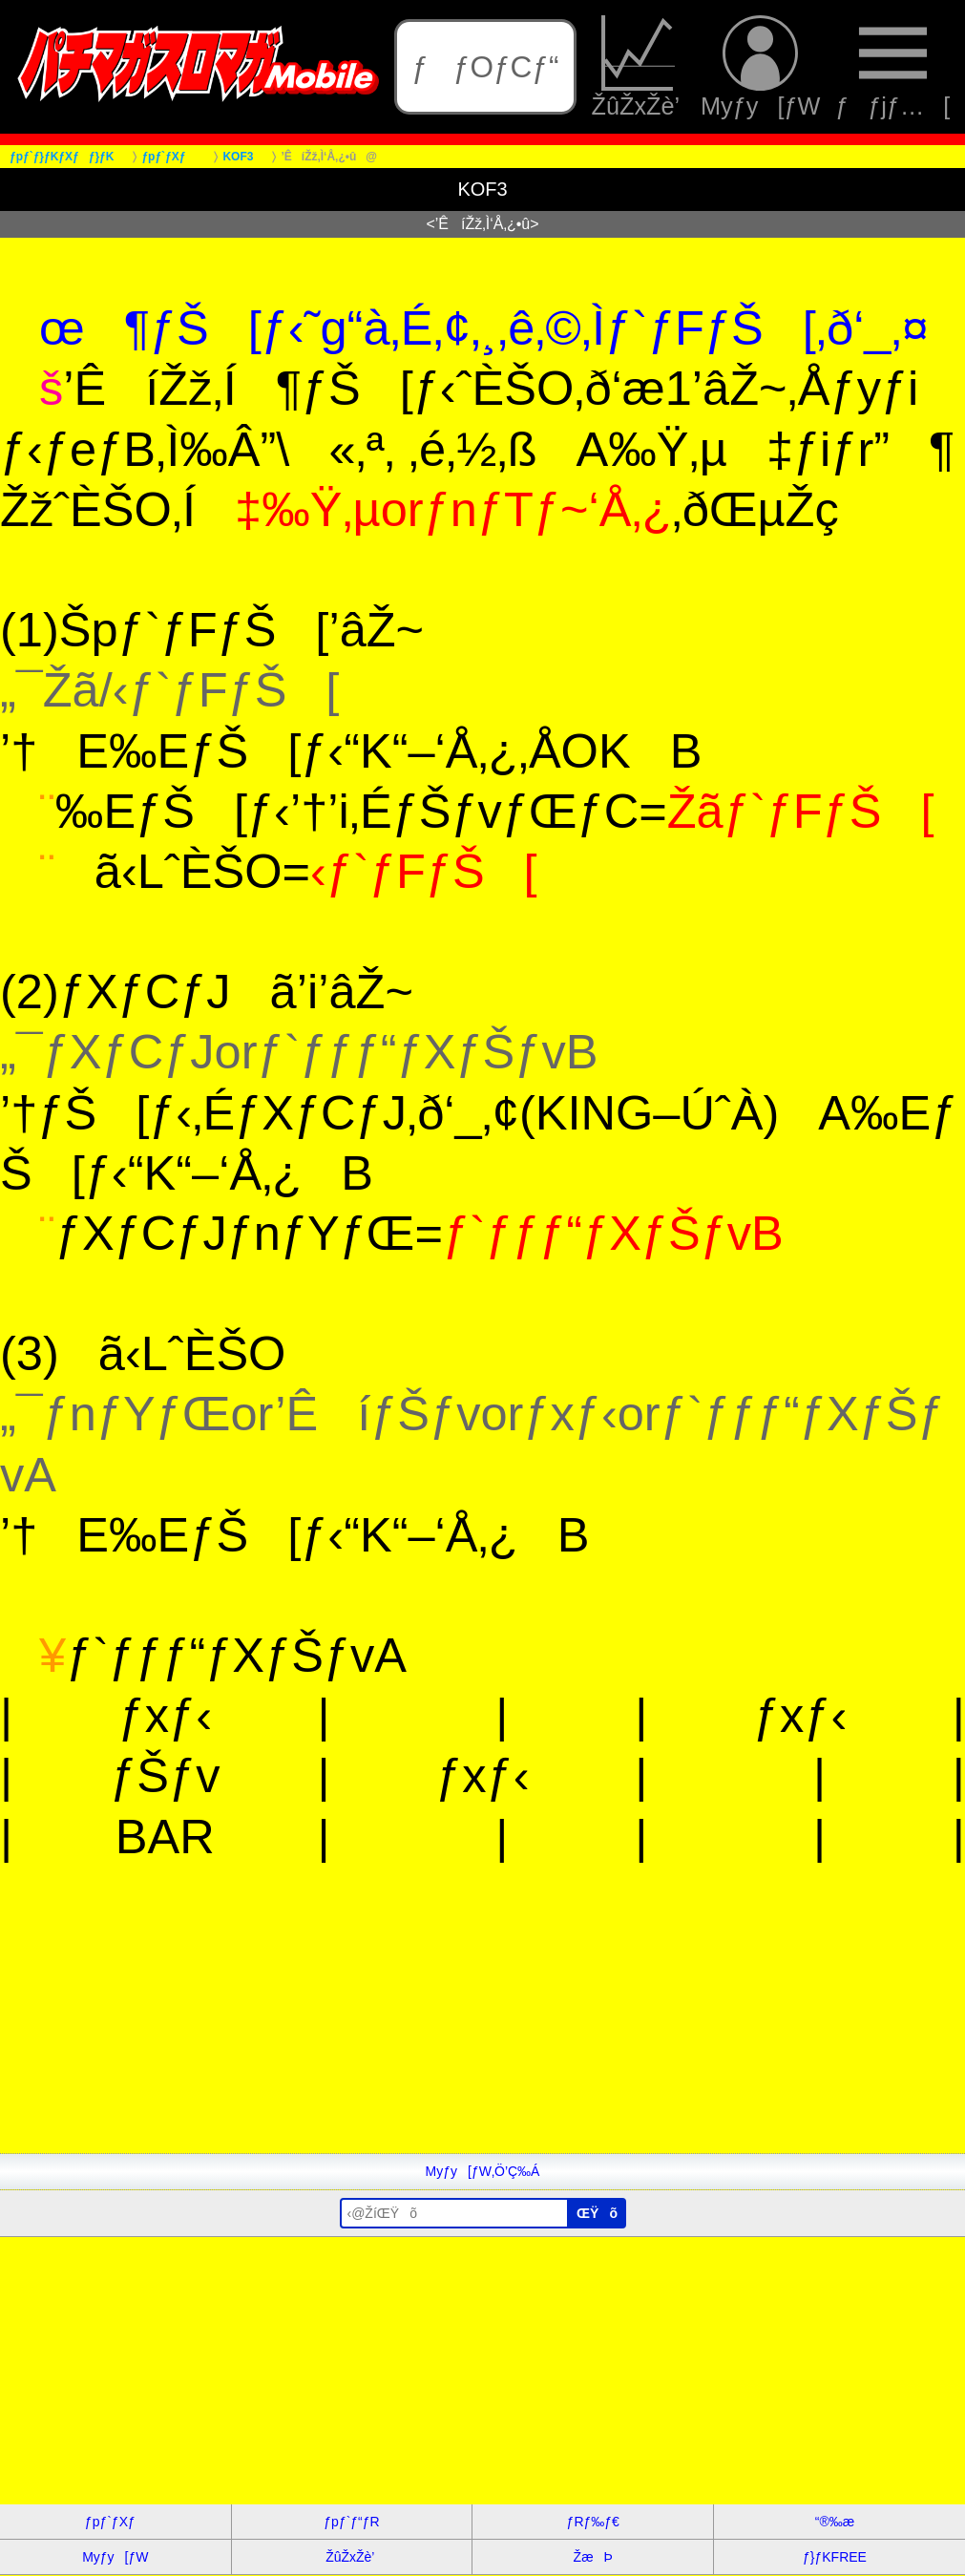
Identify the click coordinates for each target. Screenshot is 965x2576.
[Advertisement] (482, 2019)
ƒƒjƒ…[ (892, 67)
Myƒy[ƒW (760, 67)
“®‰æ (834, 2521)
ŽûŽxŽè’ (639, 67)
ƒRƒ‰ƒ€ (593, 2521)
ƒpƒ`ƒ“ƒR (351, 2521)
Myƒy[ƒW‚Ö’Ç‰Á (483, 2171)
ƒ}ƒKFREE (835, 2557)
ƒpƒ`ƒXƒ (115, 2521)
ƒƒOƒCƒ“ (484, 67)
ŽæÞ (593, 2557)
